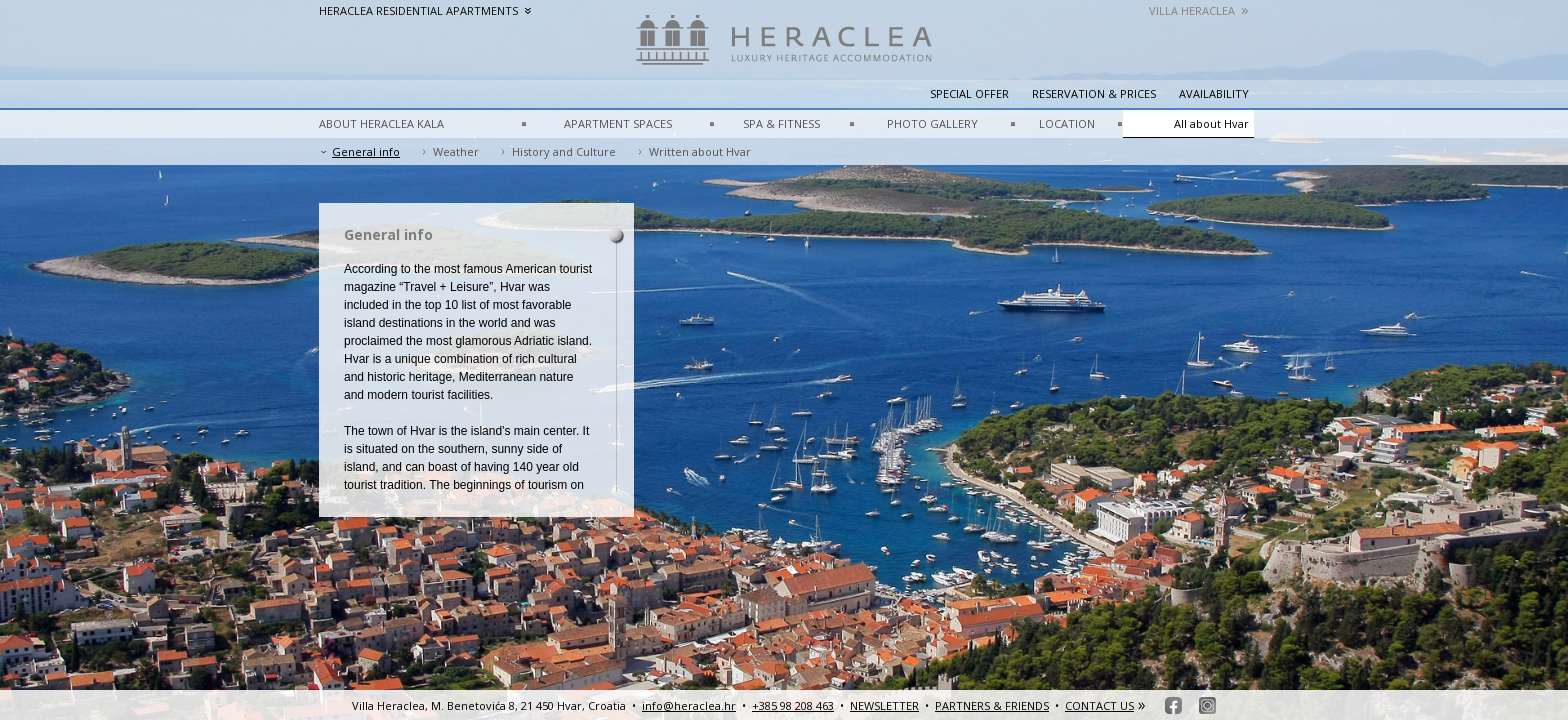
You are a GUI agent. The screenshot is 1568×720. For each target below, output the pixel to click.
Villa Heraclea (1199, 10)
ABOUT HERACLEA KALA (381, 123)
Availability (1214, 93)
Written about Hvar (700, 151)
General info (366, 151)
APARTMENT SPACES (618, 123)
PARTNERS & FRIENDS (992, 705)
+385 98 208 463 (793, 705)
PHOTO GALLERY (932, 123)
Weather (456, 151)
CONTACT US (1099, 705)
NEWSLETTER (884, 705)
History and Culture (564, 151)
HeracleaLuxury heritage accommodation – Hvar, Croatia (784, 50)
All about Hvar (1211, 123)
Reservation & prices (1094, 93)
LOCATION (1067, 123)
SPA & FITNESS (781, 123)
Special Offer (969, 93)
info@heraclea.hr (689, 705)
